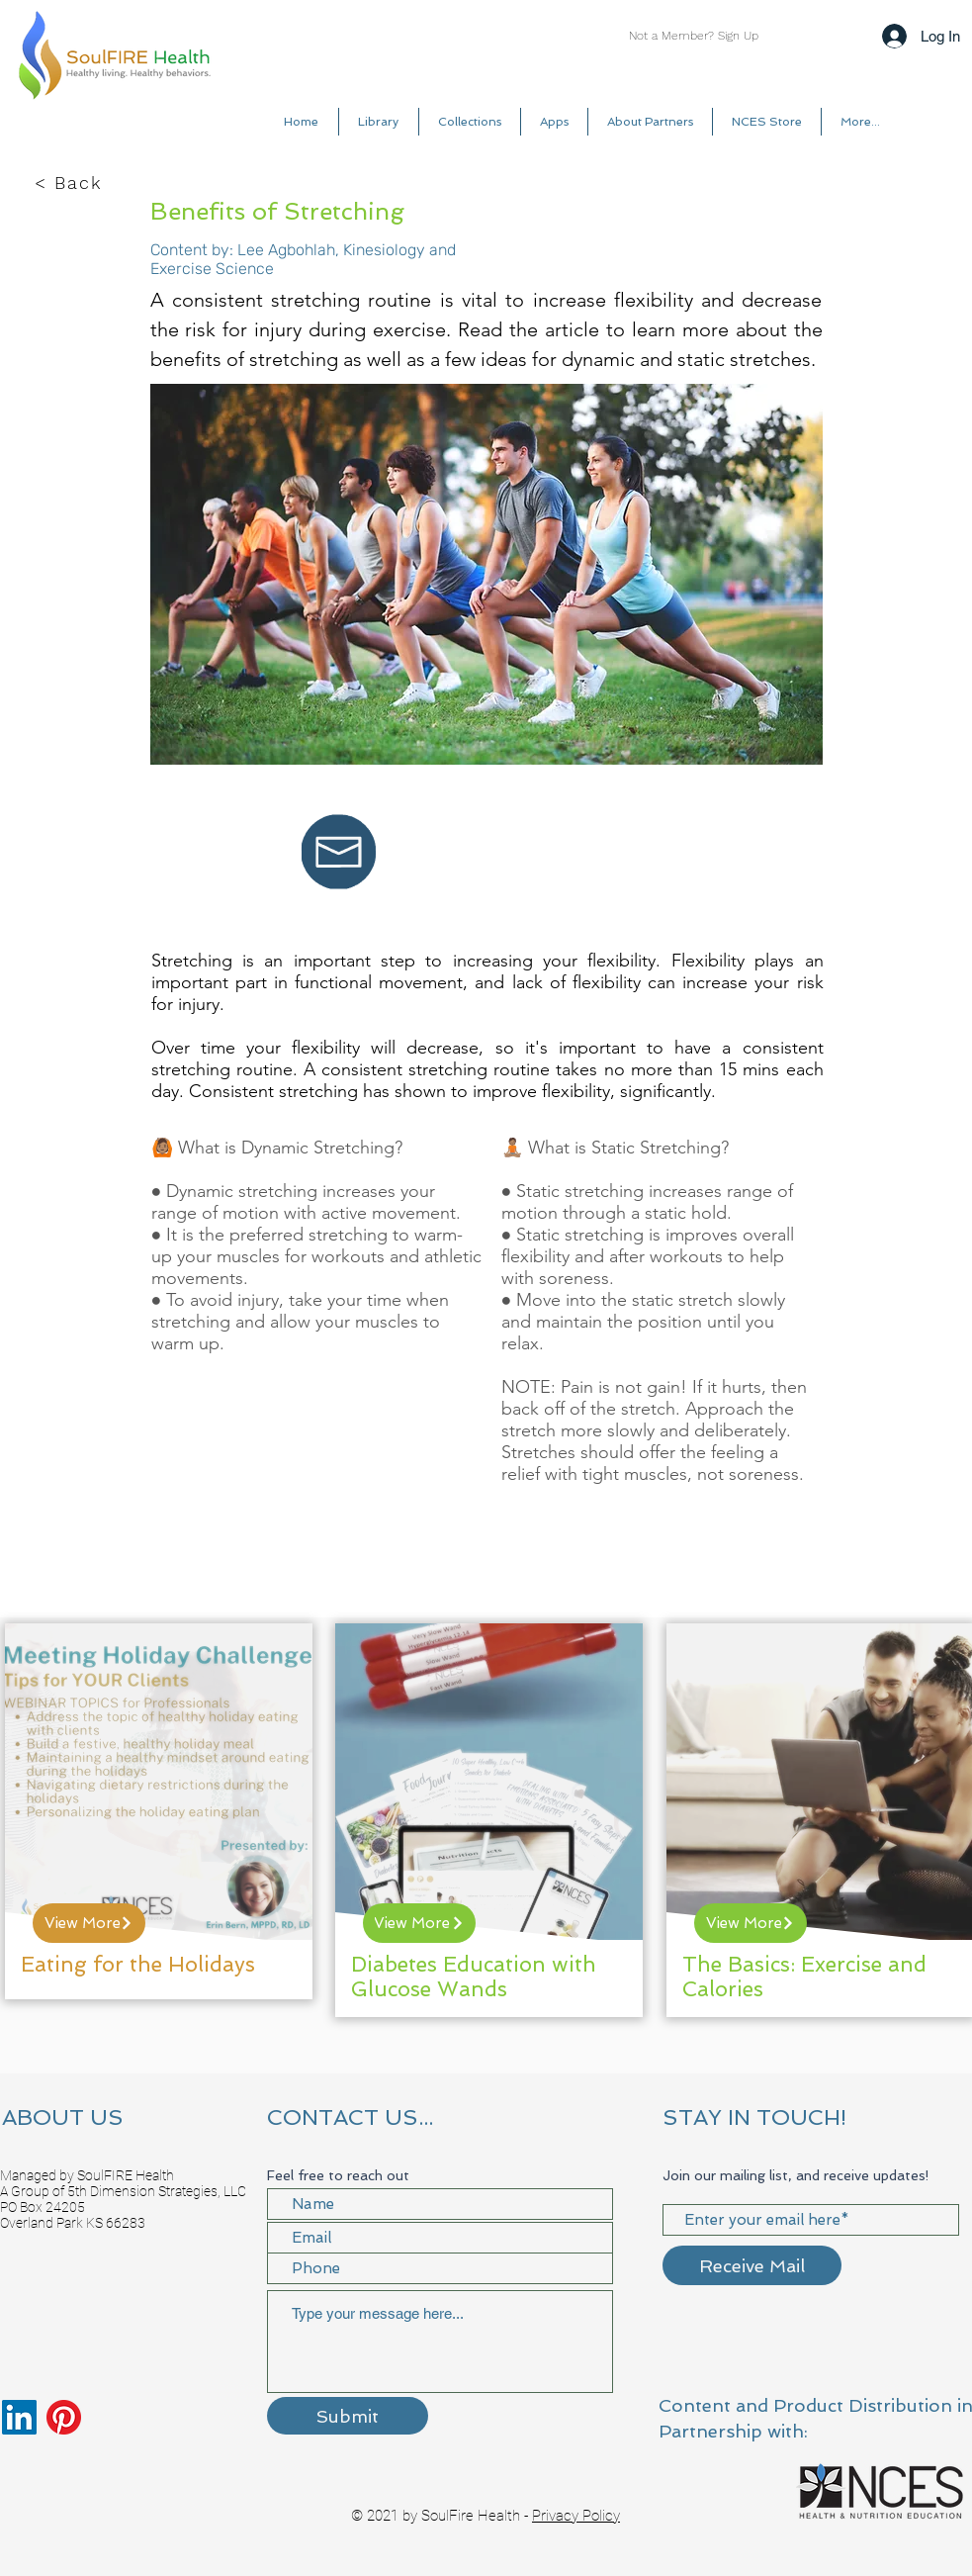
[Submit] (347, 2416)
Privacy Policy (576, 2516)
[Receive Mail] (752, 2265)
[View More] (89, 1923)
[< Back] (70, 183)
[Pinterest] (63, 2417)
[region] (158, 1811)
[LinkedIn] (19, 2417)
